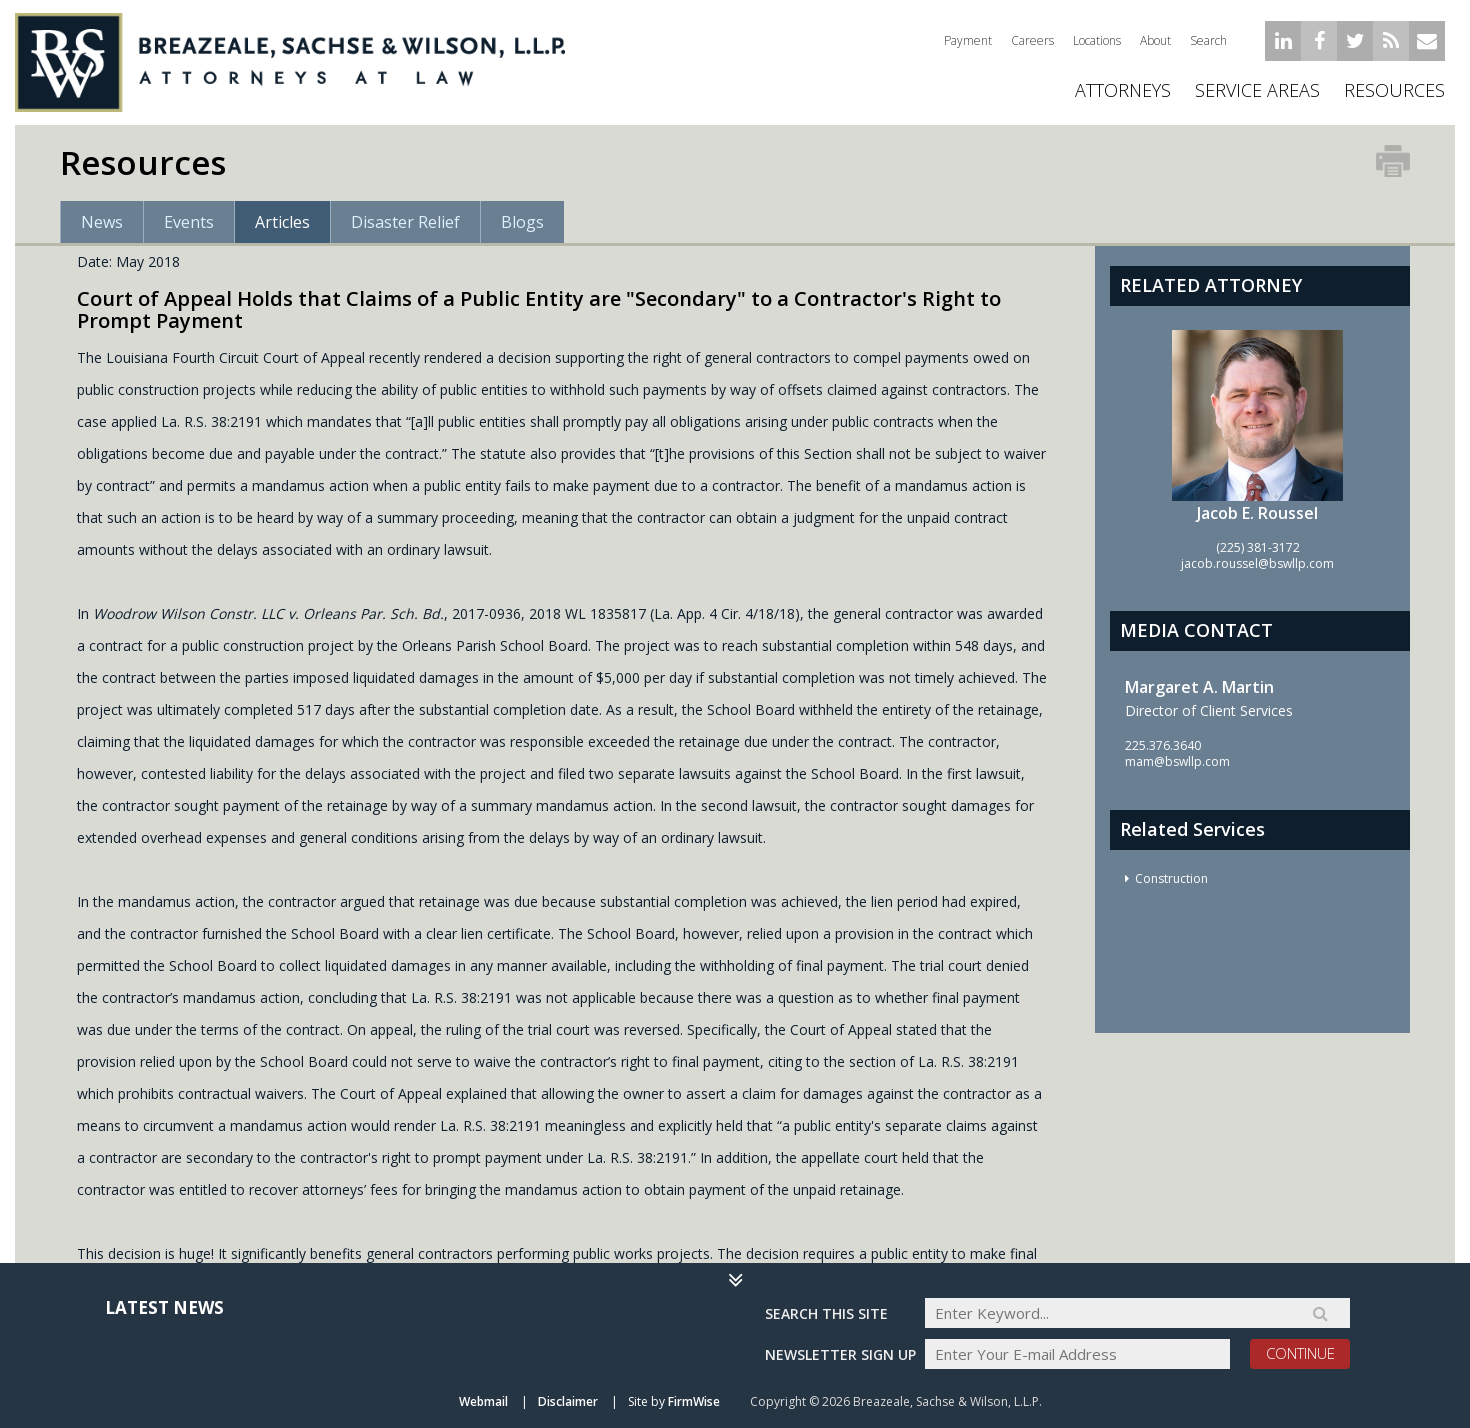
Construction (1171, 878)
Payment (968, 40)
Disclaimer (568, 1401)
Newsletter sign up (840, 1354)
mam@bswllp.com (1177, 761)
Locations (1097, 40)
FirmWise (694, 1401)
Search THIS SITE (826, 1313)
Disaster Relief (405, 222)
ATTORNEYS (1123, 90)
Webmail (483, 1401)
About (1155, 40)
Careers (1032, 40)
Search (1208, 40)
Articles (282, 222)
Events (189, 222)
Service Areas (1257, 90)
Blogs (522, 222)
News (102, 222)
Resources (1394, 90)
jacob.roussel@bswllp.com (1257, 563)
